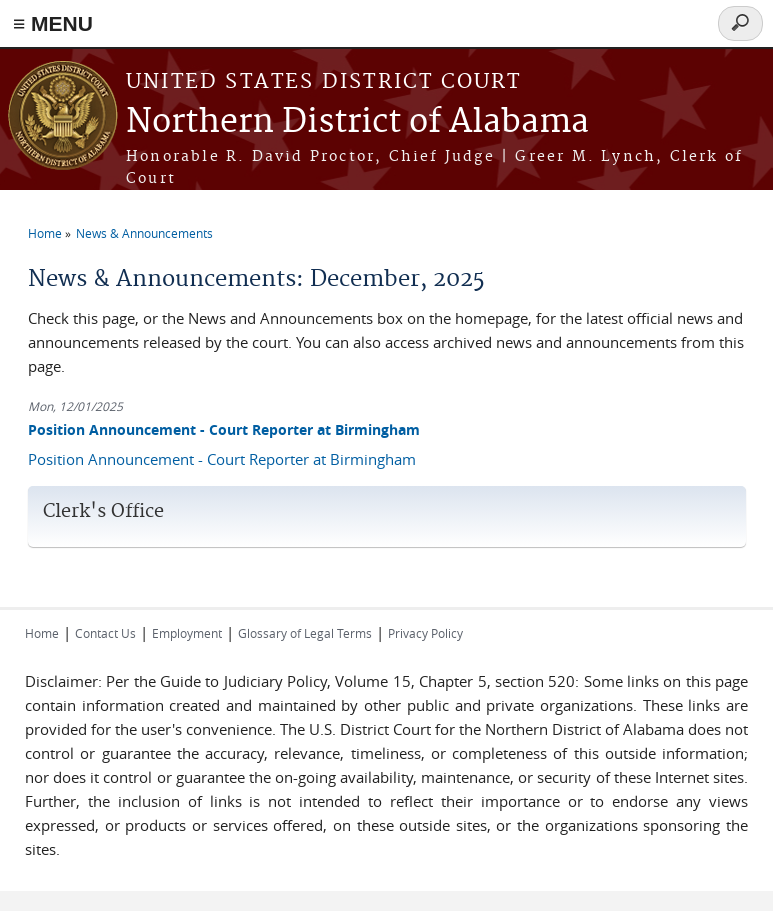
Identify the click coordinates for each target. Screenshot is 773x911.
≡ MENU (53, 23)
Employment (187, 633)
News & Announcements (144, 233)
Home (45, 233)
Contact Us (105, 633)
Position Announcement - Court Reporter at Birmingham (224, 429)
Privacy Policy (425, 633)
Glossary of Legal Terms (305, 633)
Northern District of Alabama (357, 122)
